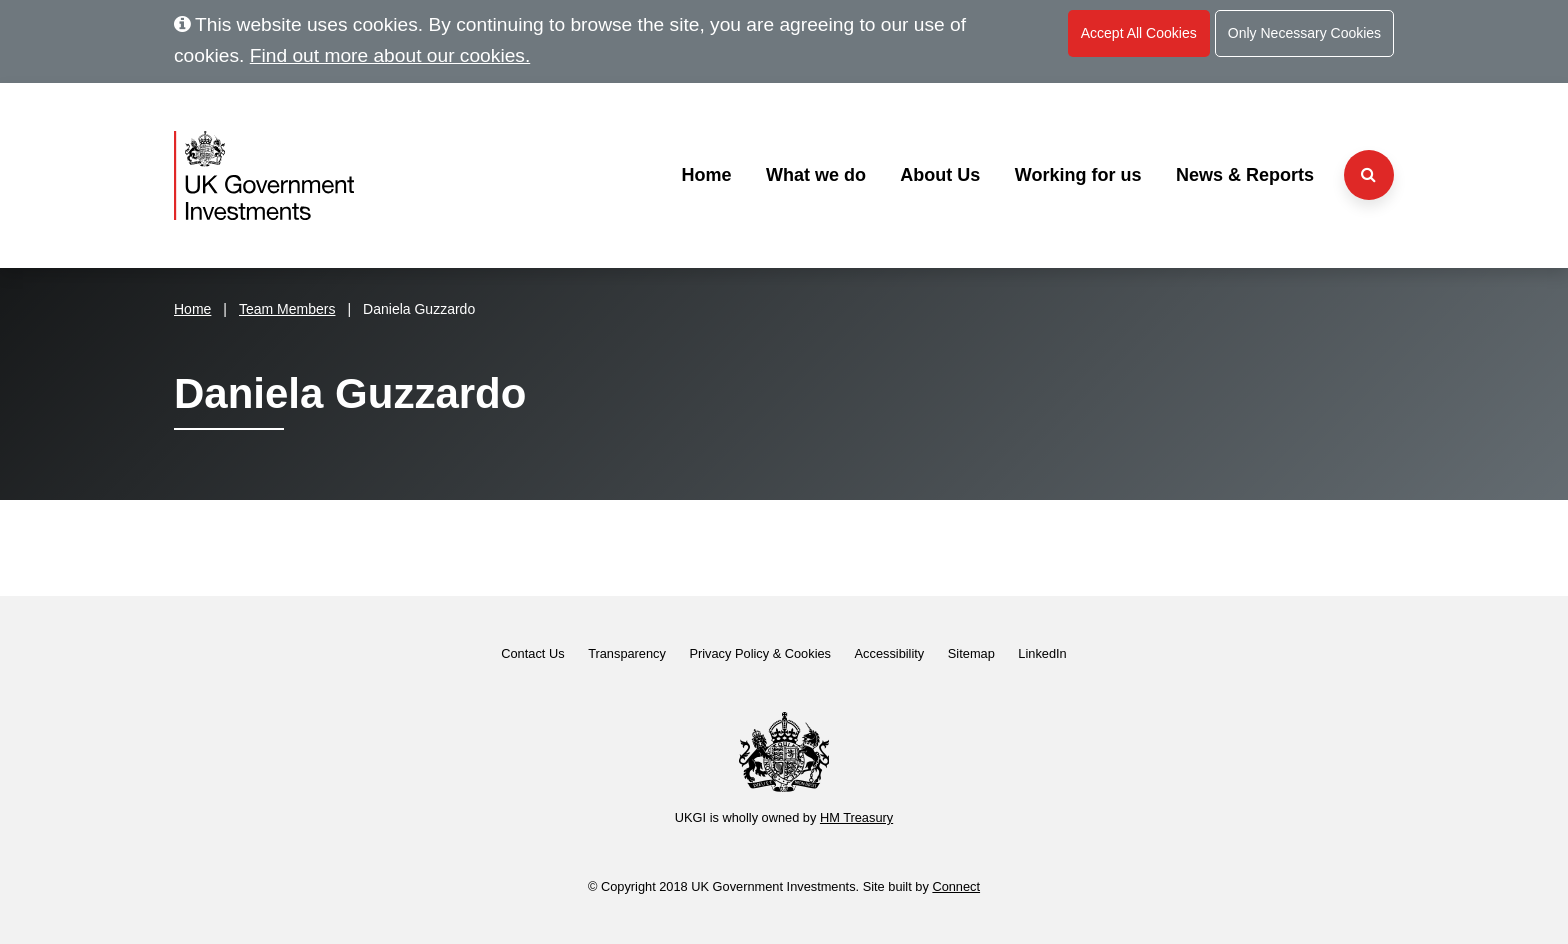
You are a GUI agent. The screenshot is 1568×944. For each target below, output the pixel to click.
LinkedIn (1042, 653)
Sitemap (971, 653)
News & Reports (1245, 175)
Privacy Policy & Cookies (760, 653)
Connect (956, 886)
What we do (816, 175)
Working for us (1078, 175)
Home (706, 175)
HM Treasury (856, 817)
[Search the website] (1369, 175)
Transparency (627, 653)
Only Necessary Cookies (1304, 33)
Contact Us (532, 653)
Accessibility (890, 653)
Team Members (287, 309)
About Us (940, 175)
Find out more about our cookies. (390, 55)
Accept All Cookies (1139, 33)
